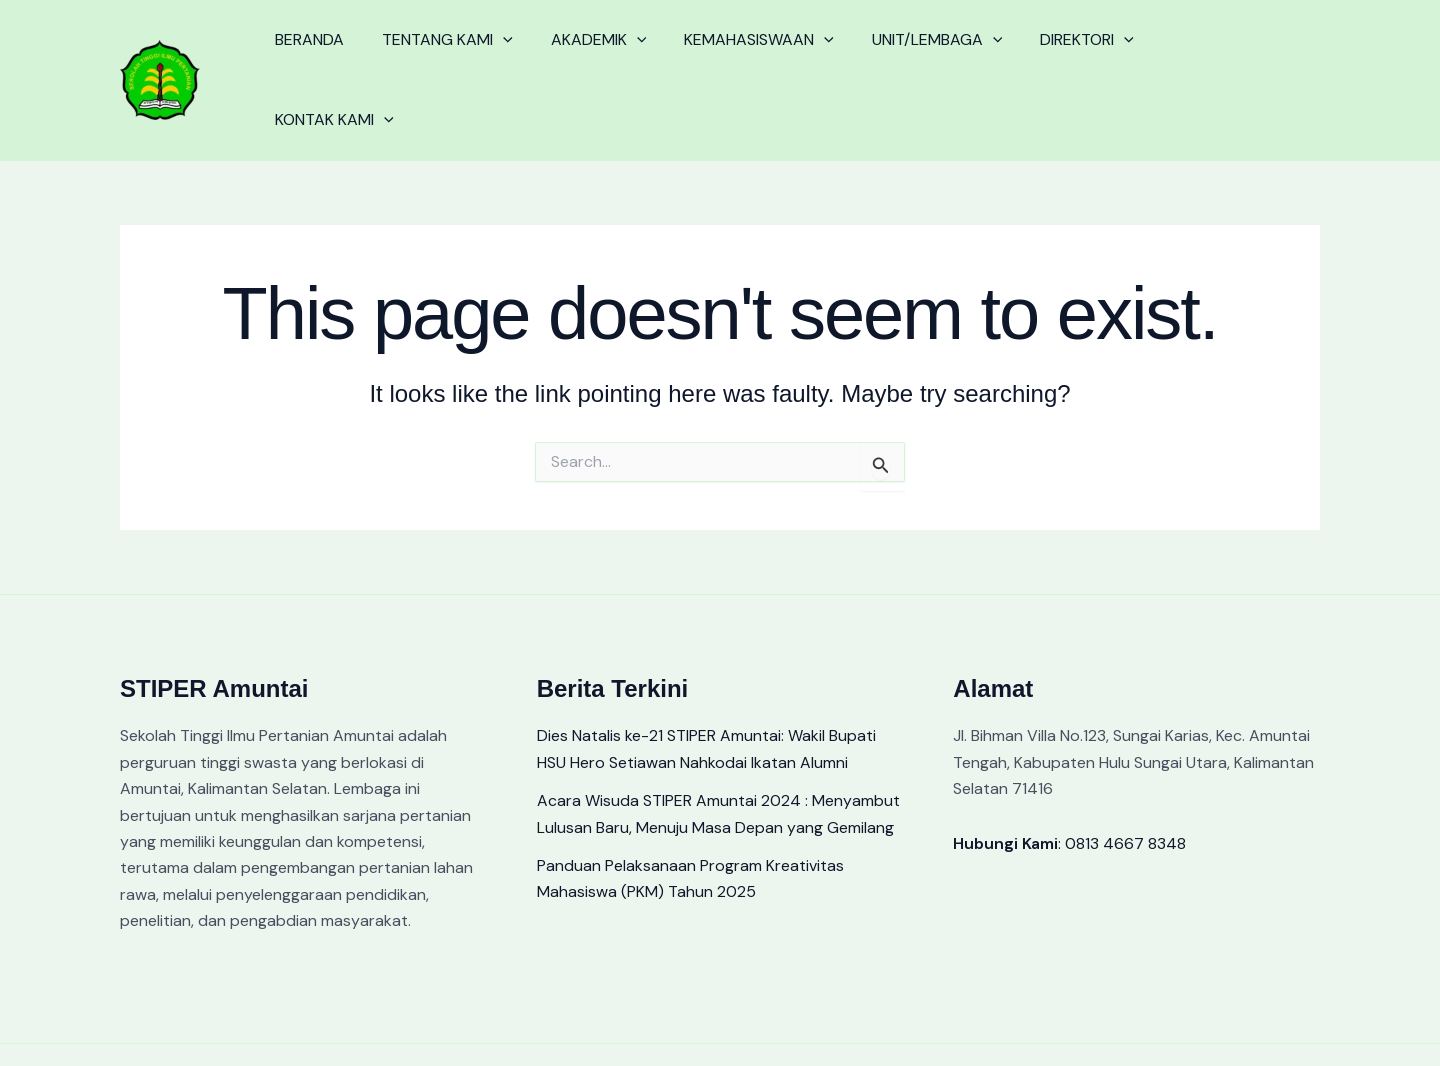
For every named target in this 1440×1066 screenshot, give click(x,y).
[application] (494, 56)
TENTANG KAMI (438, 56)
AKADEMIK (584, 56)
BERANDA (306, 55)
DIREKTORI (1054, 56)
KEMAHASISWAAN (738, 56)
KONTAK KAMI (1192, 56)
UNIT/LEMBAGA (910, 56)
